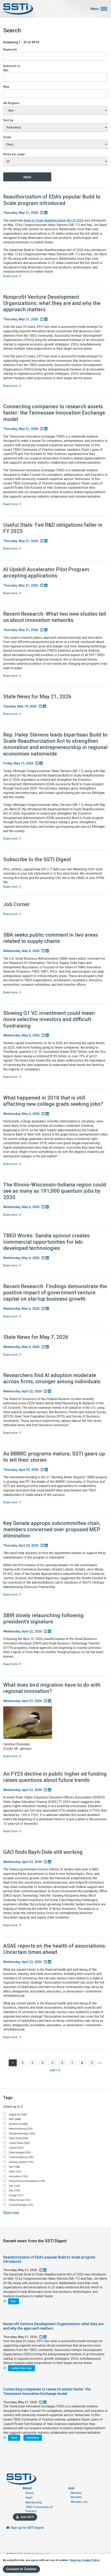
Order (7, 137)
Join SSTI (27, 2517)
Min (5, 70)
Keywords (10, 49)
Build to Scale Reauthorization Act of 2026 (54, 220)
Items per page (14, 154)
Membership (34, 2502)
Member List (79, 2502)
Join (71, 2488)
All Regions (11, 103)
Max (6, 87)
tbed (14, 2437)
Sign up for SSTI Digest (27, 2528)
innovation (33, 2437)
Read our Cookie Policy (85, 2560)
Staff (29, 2498)
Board (30, 2493)
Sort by (8, 120)
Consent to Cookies (21, 2569)
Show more (11, 2212)
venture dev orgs (21, 2368)
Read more (12, 276)
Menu (94, 9)
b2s (13, 2301)
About (27, 2488)
